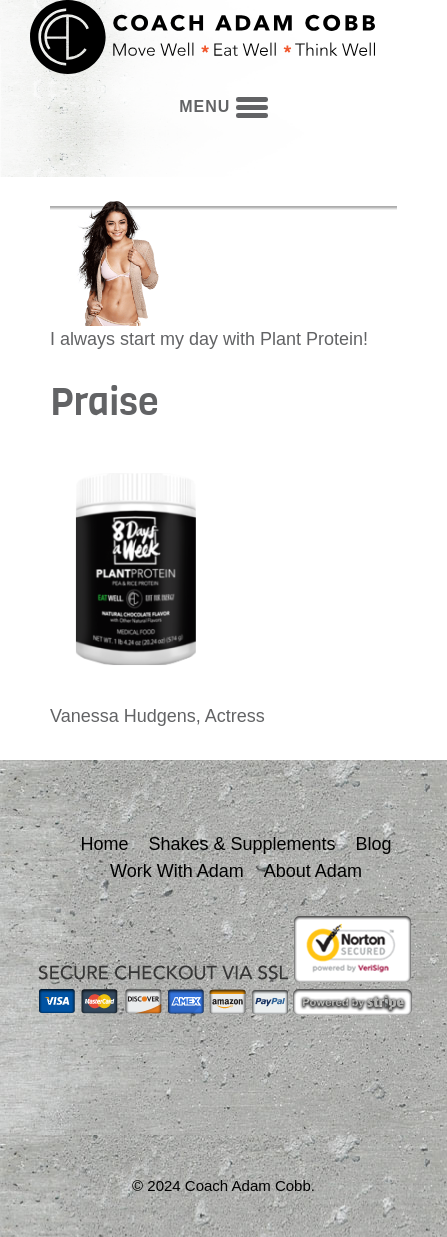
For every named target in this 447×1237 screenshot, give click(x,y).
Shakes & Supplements (241, 844)
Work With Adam (177, 871)
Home (104, 844)
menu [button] (223, 106)
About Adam (313, 871)
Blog (374, 844)
